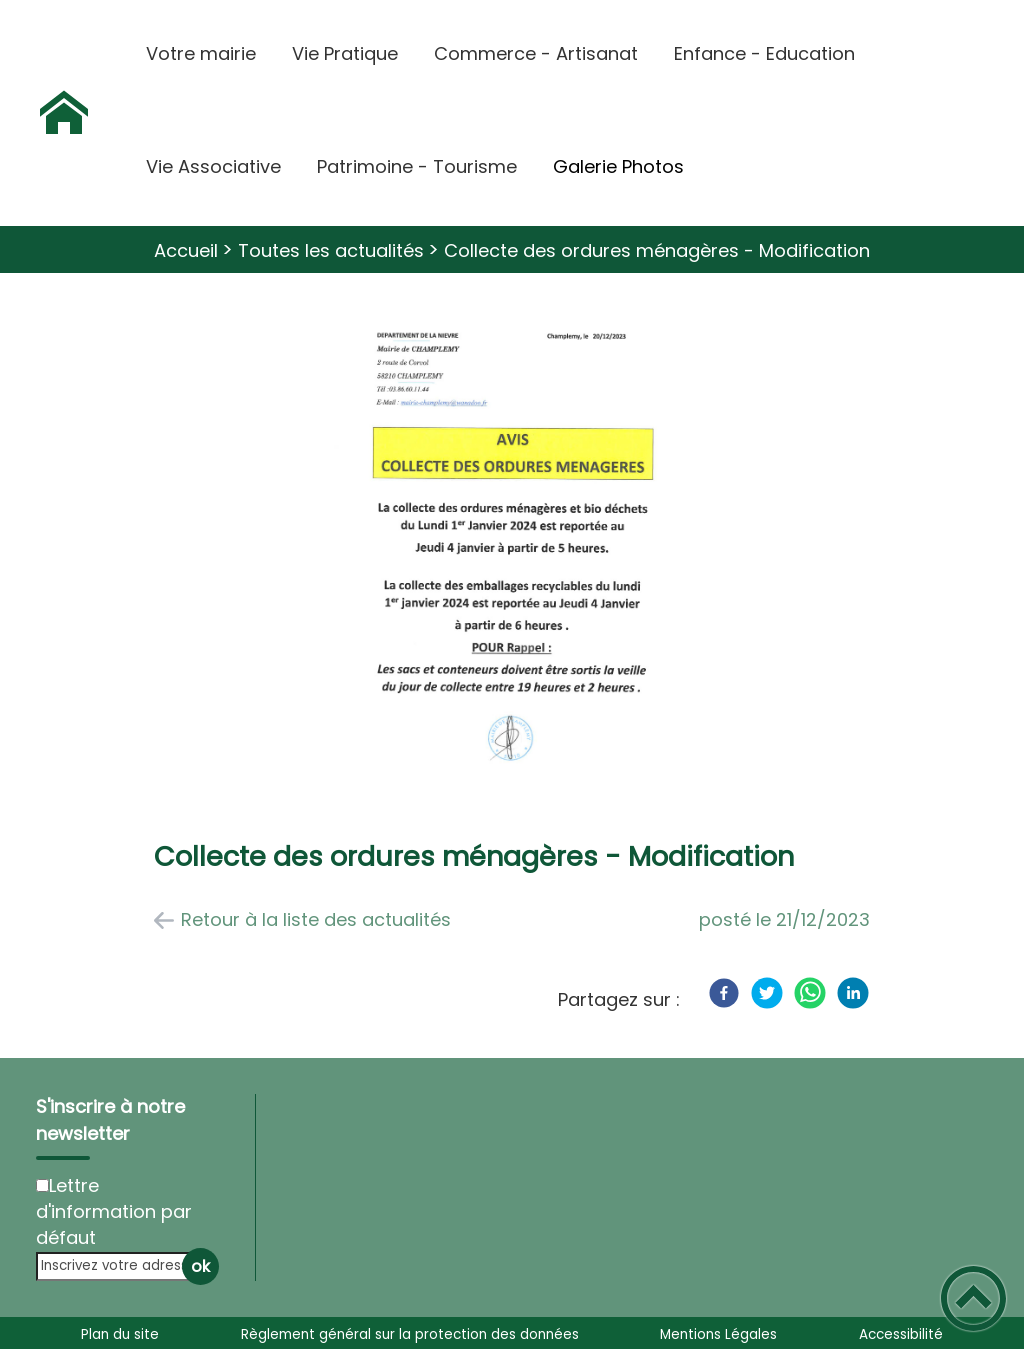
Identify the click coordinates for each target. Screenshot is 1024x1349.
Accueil (186, 250)
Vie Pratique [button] (345, 53)
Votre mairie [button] (201, 53)
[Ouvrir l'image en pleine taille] (512, 547)
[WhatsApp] (810, 993)
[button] (973, 1298)
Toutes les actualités (331, 250)
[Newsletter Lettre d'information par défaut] (42, 1185)
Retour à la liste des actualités (316, 919)
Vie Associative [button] (213, 166)
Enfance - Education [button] (764, 53)
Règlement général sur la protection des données (410, 1334)
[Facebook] (724, 993)
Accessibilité (901, 1334)
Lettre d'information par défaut (114, 1211)
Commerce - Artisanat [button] (536, 53)
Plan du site (120, 1334)
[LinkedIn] (853, 993)
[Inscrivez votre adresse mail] (119, 1266)
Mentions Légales (718, 1334)
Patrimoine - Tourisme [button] (417, 166)
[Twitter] (767, 993)
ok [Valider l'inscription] (200, 1266)
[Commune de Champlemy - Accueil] (64, 113)
